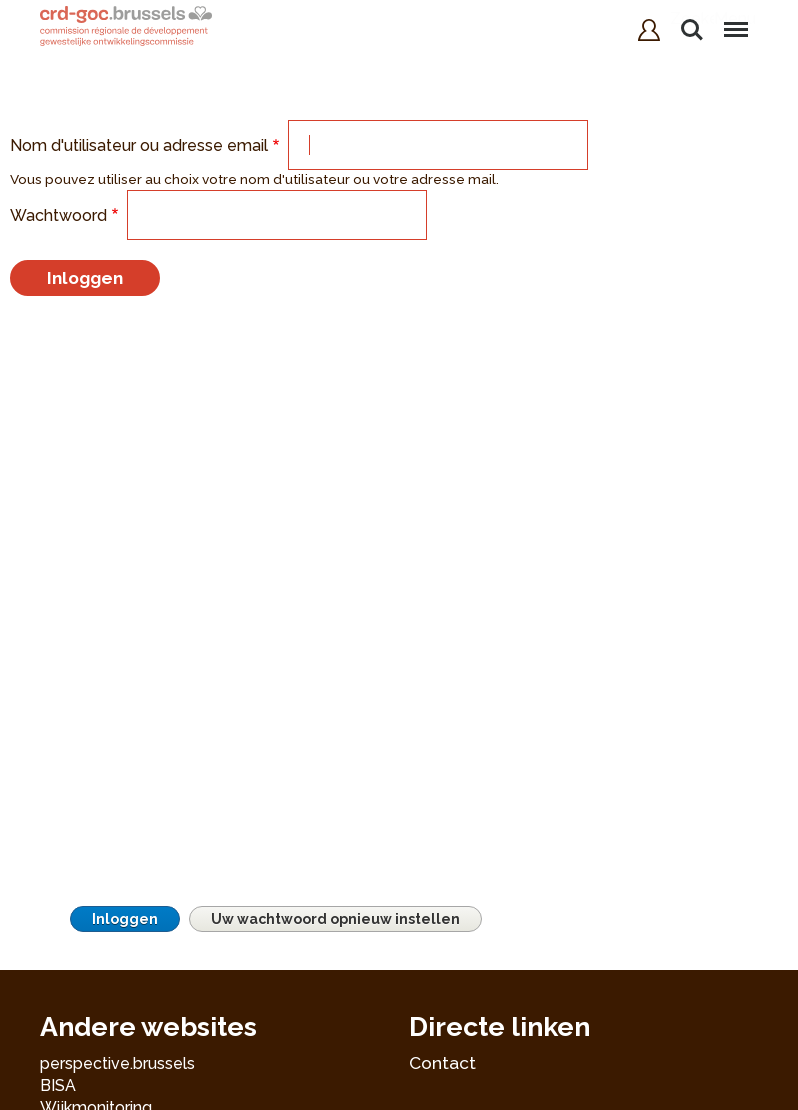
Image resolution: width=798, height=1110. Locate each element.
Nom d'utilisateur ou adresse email (139, 145)
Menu (735, 20)
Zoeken (692, 30)
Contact (442, 1063)
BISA (58, 1085)
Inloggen (125, 919)
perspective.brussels (117, 1063)
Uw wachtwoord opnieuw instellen (335, 919)
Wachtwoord (58, 215)
